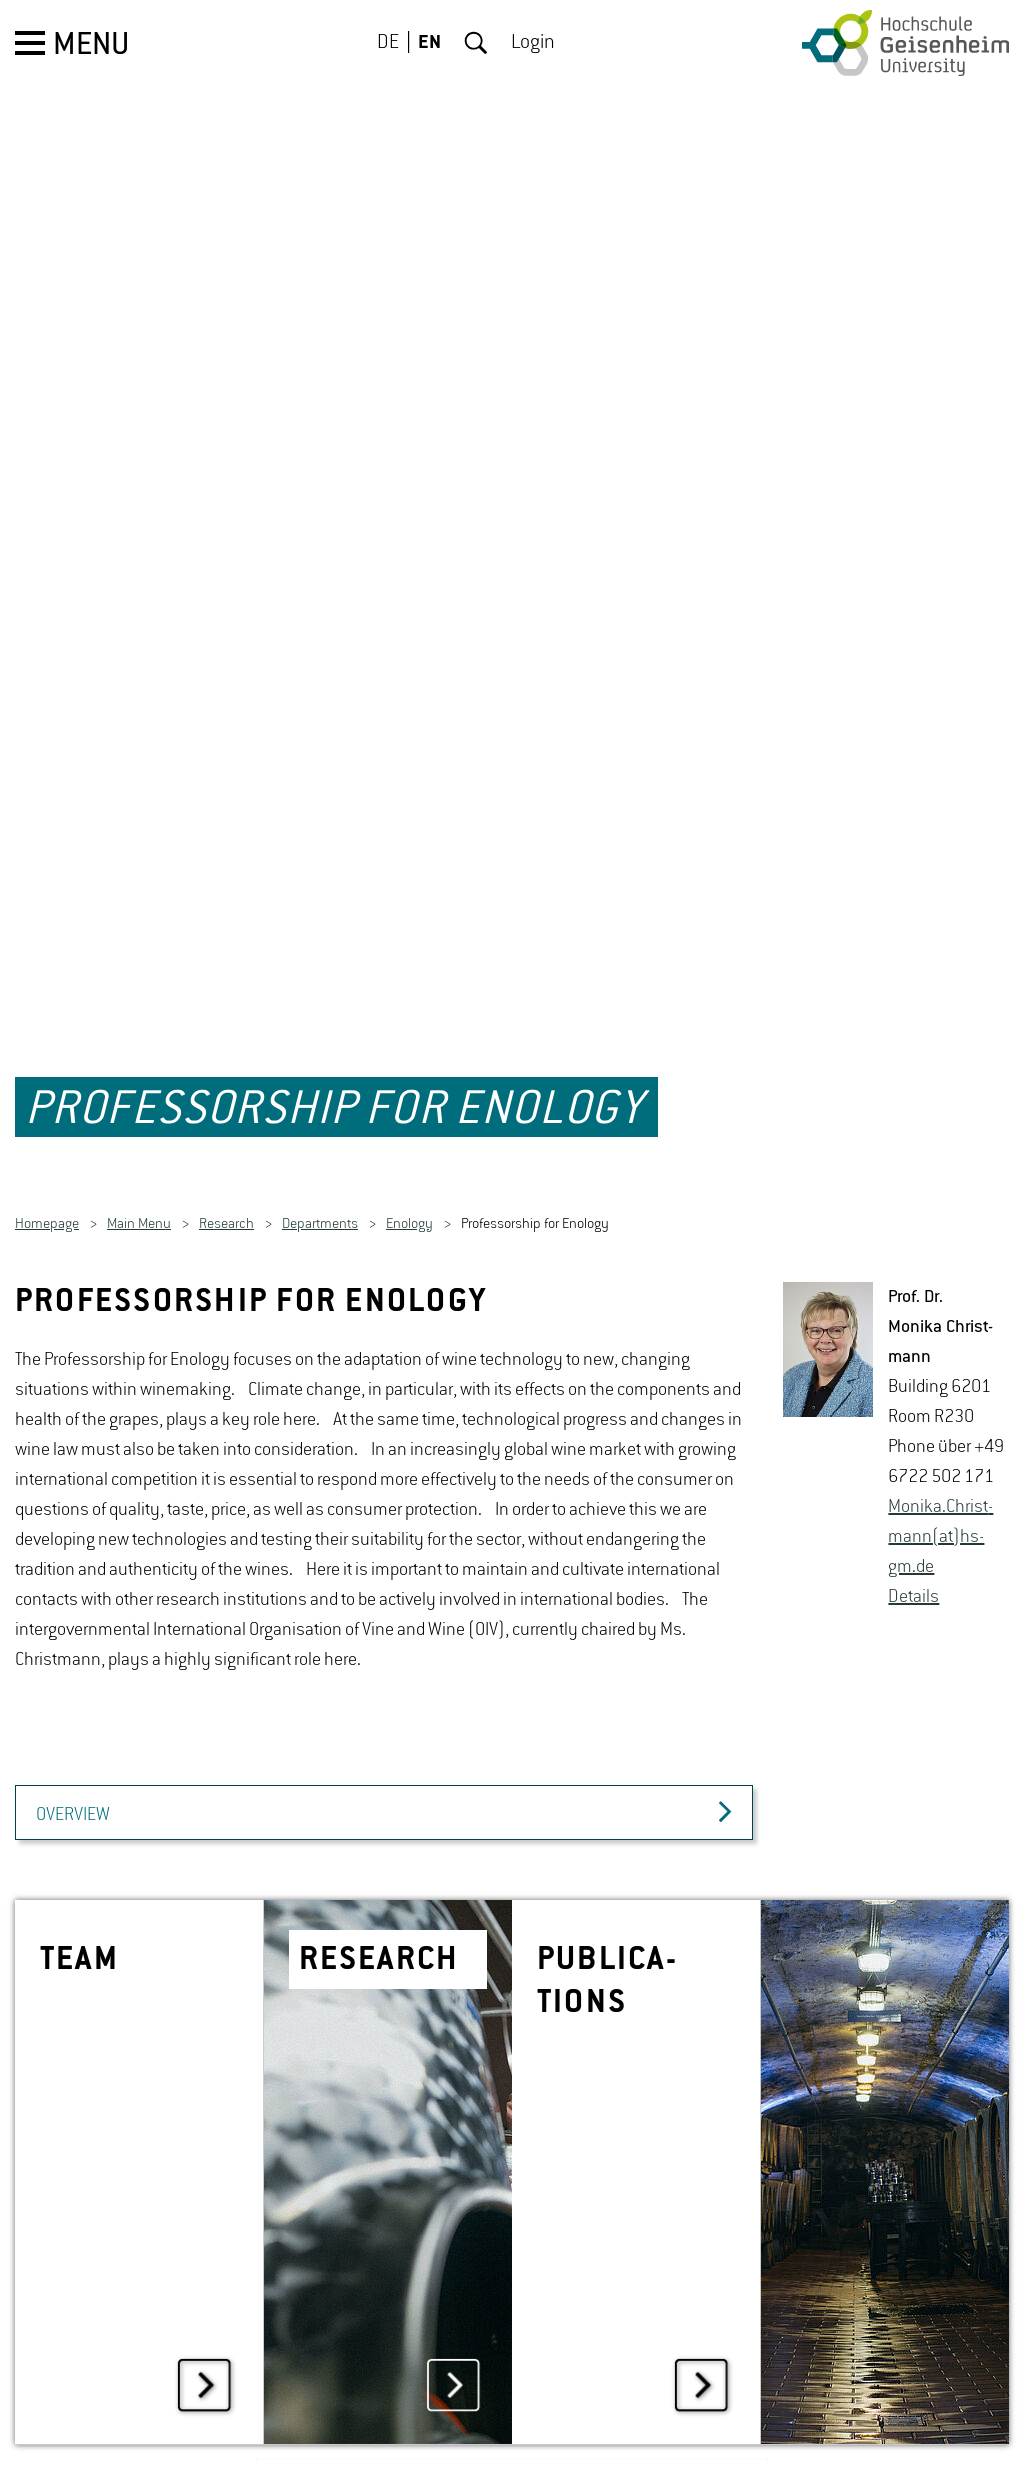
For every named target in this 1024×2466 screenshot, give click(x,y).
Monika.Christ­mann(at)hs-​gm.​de (940, 1488)
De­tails (913, 1548)
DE (388, 43)
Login (533, 43)
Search (476, 43)
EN (429, 43)
